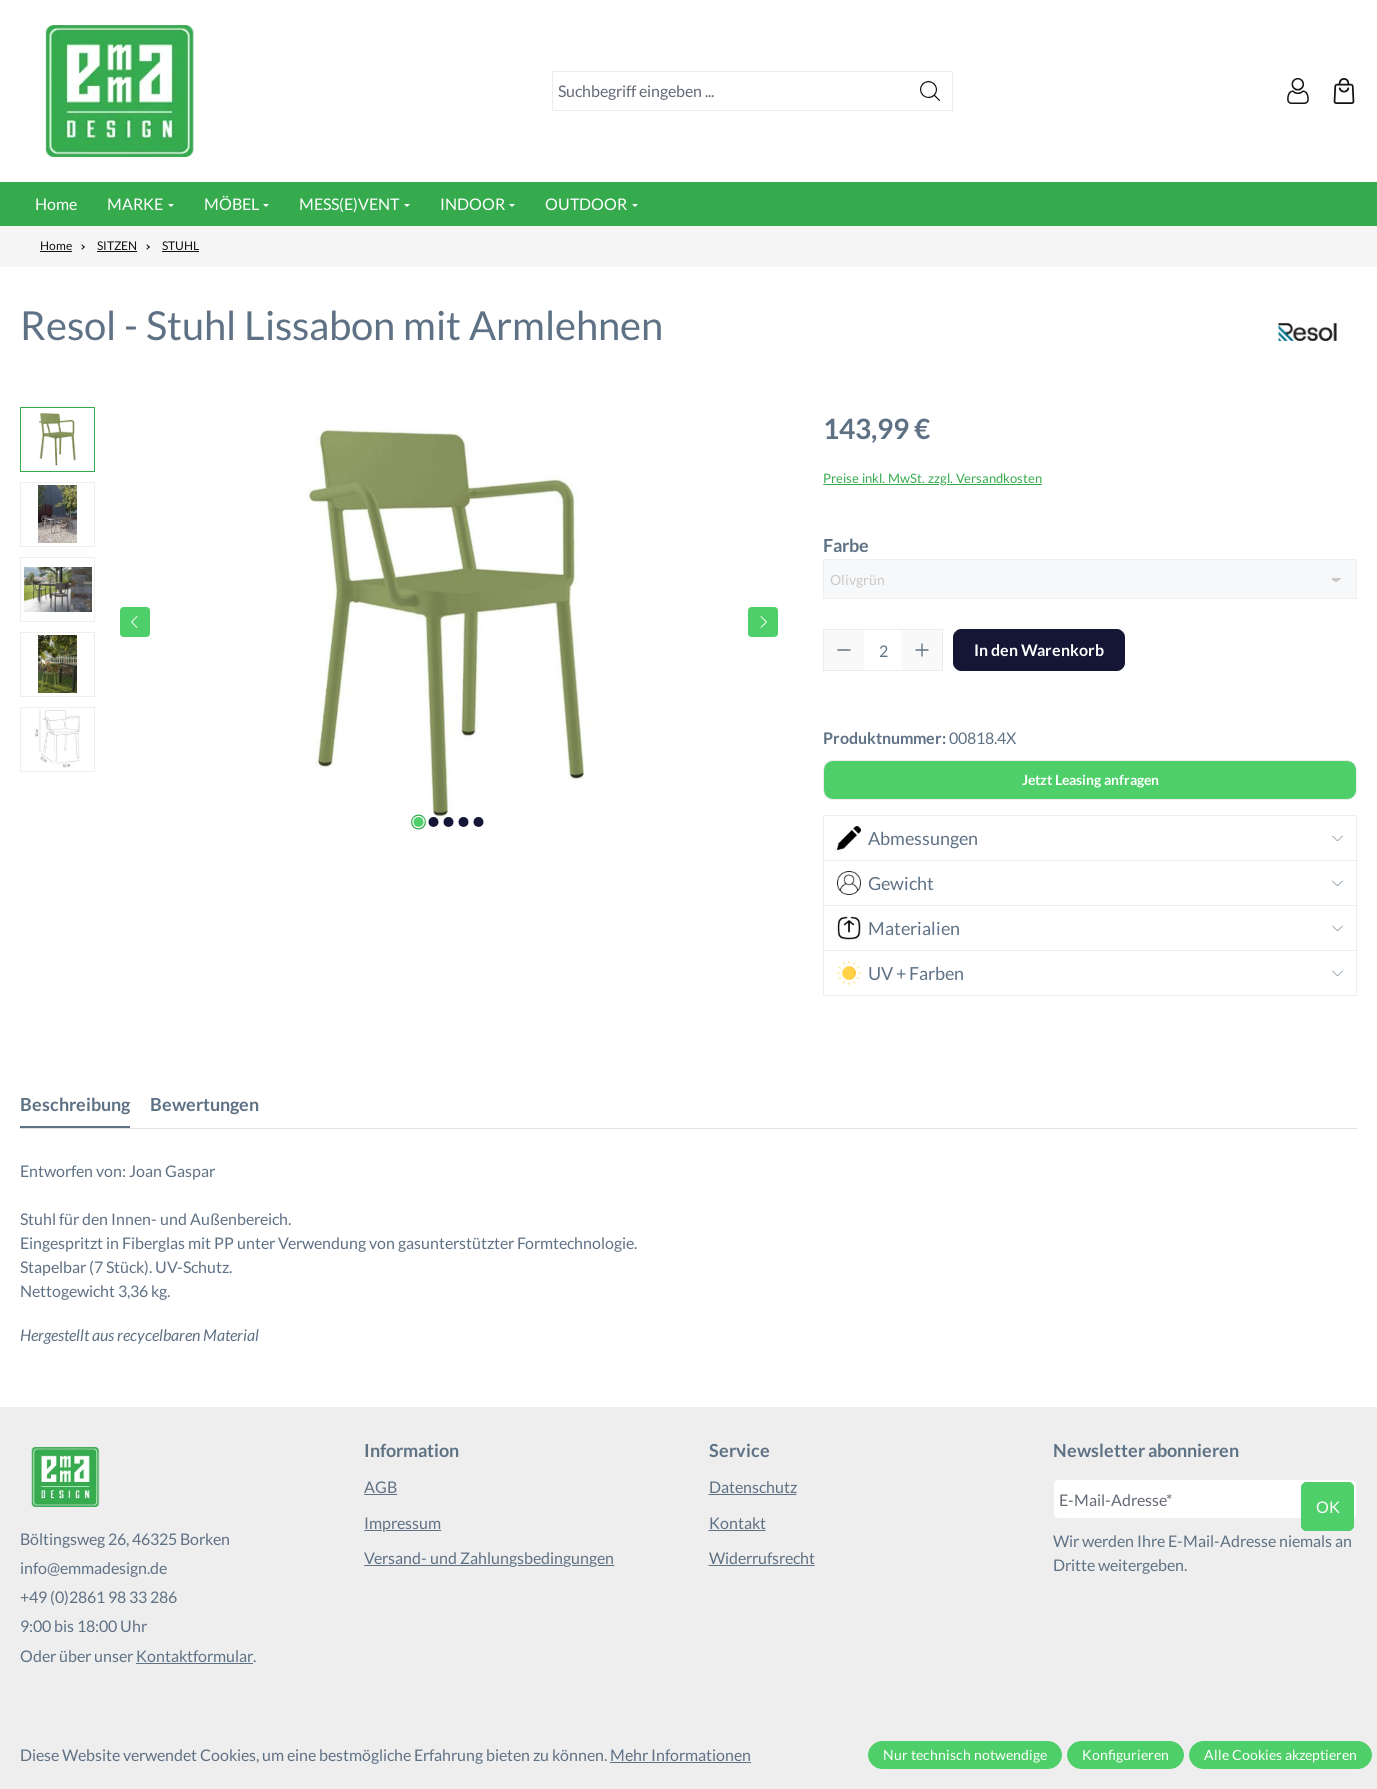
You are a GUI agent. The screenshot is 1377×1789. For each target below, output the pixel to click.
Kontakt (737, 1522)
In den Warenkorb (1039, 649)
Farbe (846, 544)
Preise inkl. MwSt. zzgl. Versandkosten (932, 478)
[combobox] (730, 91)
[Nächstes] (763, 622)
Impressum (402, 1522)
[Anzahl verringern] (844, 650)
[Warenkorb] (1344, 91)
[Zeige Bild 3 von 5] (449, 822)
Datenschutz (753, 1486)
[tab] (75, 1104)
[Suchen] (930, 91)
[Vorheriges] (135, 622)
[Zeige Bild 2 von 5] (434, 822)
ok (1328, 1506)
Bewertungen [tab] (204, 1104)
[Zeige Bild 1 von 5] (419, 822)
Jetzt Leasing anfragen (1090, 779)
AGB (380, 1486)
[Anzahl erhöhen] (922, 650)
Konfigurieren (1125, 1754)
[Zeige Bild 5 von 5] (479, 822)
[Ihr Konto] (1298, 91)
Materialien (899, 928)
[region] (401, 622)
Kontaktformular (194, 1655)
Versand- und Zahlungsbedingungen (489, 1557)
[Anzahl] (883, 650)
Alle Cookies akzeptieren (1280, 1754)
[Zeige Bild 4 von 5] (464, 822)
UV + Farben (901, 973)
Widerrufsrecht (762, 1557)
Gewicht (886, 883)
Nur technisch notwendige (965, 1754)
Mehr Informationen (680, 1754)
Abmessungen (908, 838)
